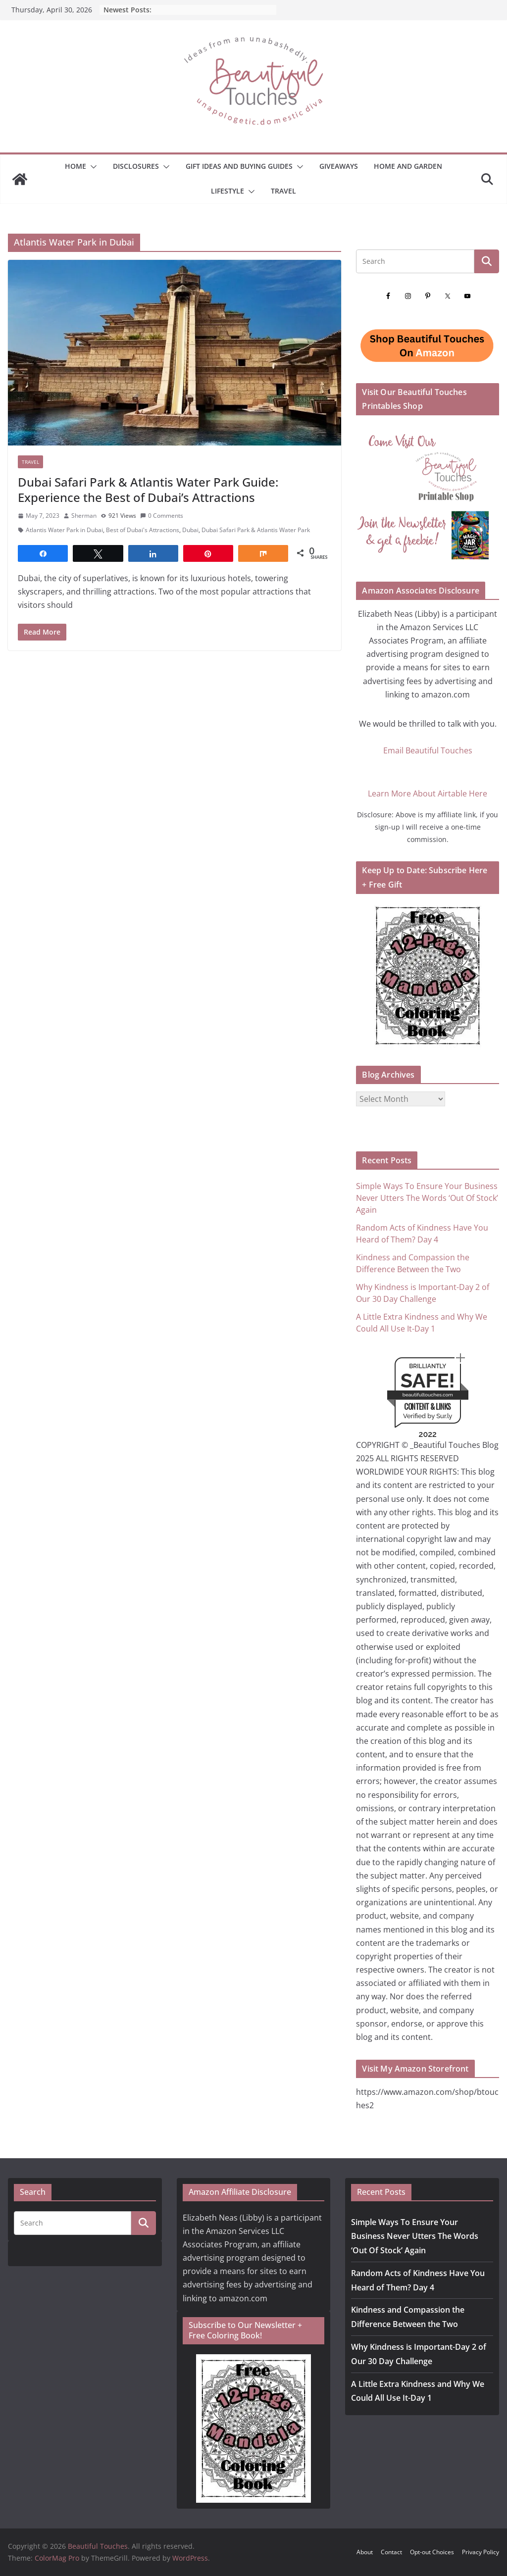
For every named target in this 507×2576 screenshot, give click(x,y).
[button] (91, 166)
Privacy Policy (480, 2552)
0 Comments (161, 515)
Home (75, 166)
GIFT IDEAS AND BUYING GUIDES (239, 166)
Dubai (190, 530)
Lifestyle (227, 191)
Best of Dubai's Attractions (142, 530)
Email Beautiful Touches (427, 750)
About (364, 2552)
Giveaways (338, 166)
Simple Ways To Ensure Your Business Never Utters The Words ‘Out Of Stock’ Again (427, 1198)
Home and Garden (408, 166)
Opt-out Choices (432, 2552)
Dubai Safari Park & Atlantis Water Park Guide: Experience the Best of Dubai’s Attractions (148, 489)
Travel (283, 191)
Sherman (84, 515)
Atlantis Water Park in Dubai (64, 530)
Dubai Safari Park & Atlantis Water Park (256, 530)
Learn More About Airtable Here (427, 793)
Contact (391, 2552)
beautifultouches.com (428, 1394)
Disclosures (136, 166)
